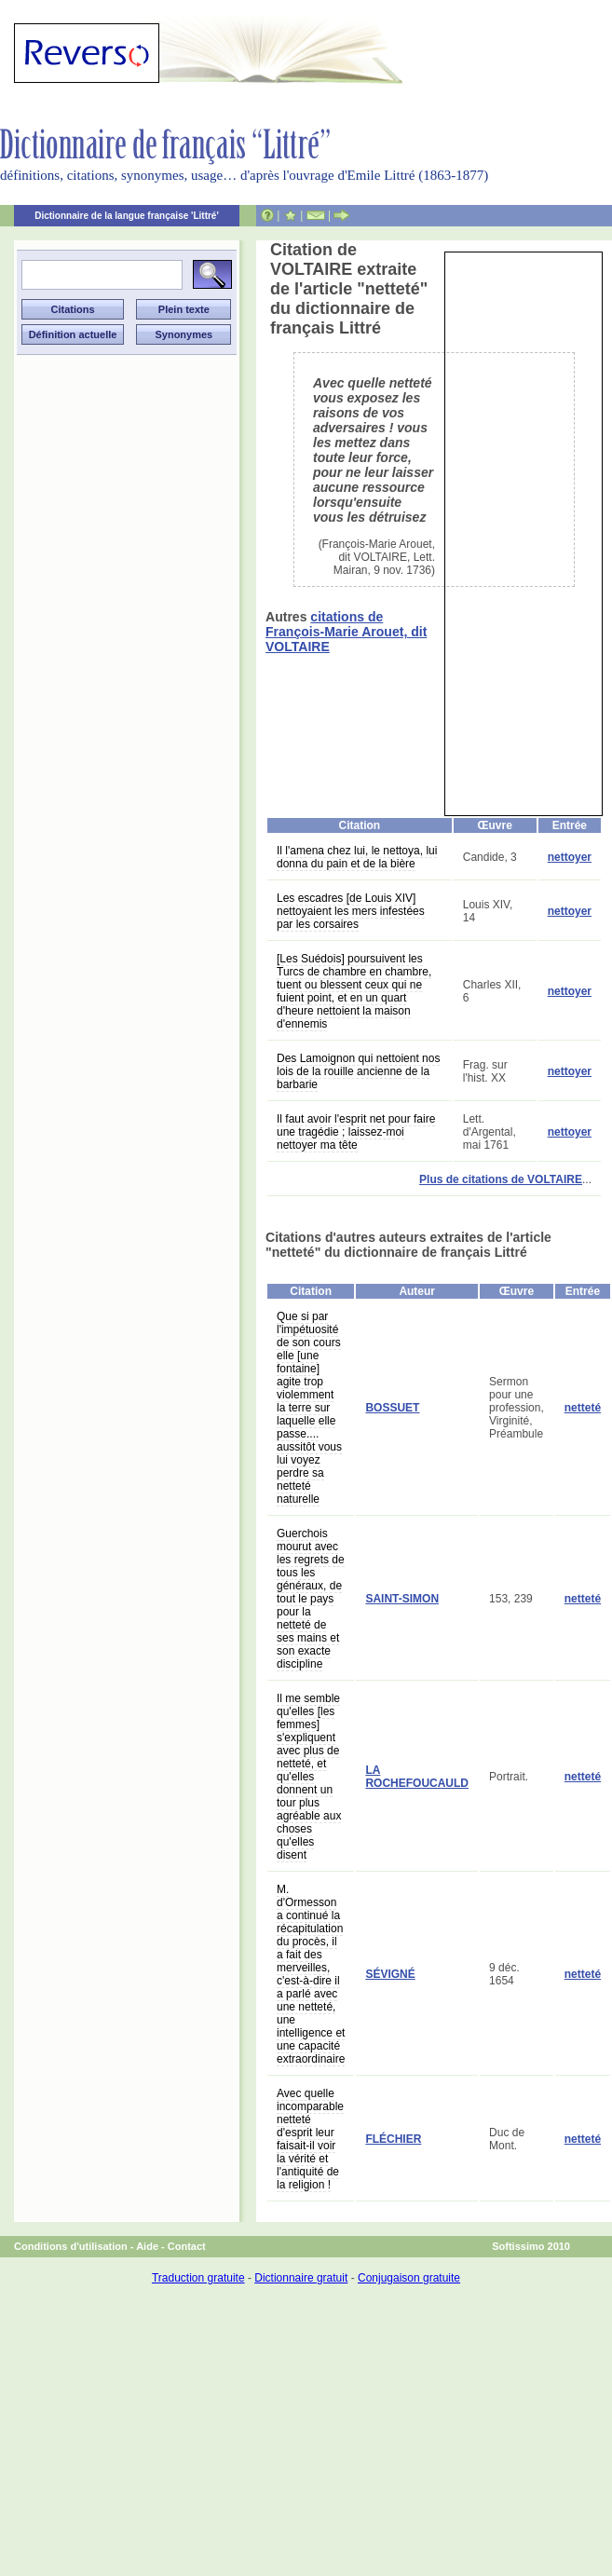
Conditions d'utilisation (71, 2246)
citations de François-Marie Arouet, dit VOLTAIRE (346, 631)
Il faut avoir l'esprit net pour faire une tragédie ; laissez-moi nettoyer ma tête (356, 1132)
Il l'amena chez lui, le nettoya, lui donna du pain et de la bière (357, 857)
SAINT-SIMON (402, 1598)
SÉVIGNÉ (390, 1974)
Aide (147, 2246)
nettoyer (570, 857)
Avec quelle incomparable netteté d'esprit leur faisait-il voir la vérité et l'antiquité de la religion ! (310, 2139)
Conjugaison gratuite (409, 2277)
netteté (582, 1407)
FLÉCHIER (393, 2139)
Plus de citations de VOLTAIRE (500, 1179)
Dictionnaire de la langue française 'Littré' (126, 216)
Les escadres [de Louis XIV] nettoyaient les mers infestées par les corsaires (351, 911)
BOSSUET (392, 1407)
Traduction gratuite (198, 2277)
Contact (187, 2246)
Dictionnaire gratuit (300, 2277)
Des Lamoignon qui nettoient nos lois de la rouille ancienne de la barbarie (358, 1071)
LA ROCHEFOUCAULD (417, 1777)
